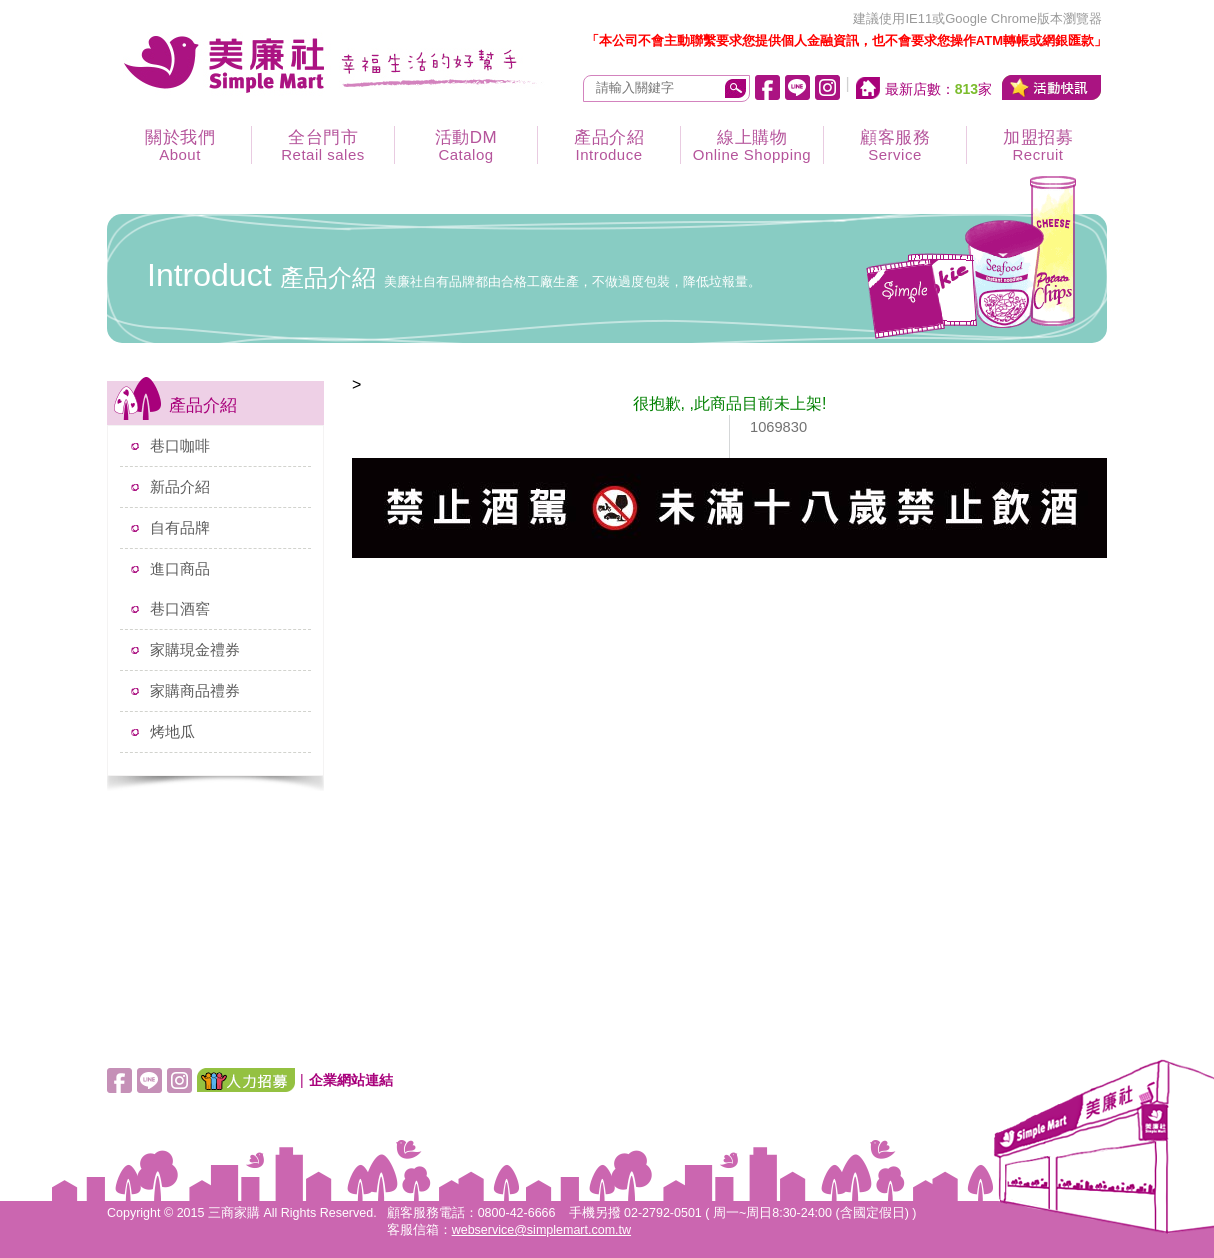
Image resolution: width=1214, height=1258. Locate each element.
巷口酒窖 (180, 608)
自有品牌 (180, 527)
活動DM (466, 145)
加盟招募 (1038, 145)
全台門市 (323, 145)
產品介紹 (609, 145)
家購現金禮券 (195, 649)
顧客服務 (895, 145)
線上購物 (752, 145)
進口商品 (180, 568)
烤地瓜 (172, 731)
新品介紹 (180, 486)
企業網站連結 (351, 1080)
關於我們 (180, 145)
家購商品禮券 (195, 690)
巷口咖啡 (180, 445)
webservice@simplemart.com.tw (541, 1230)
